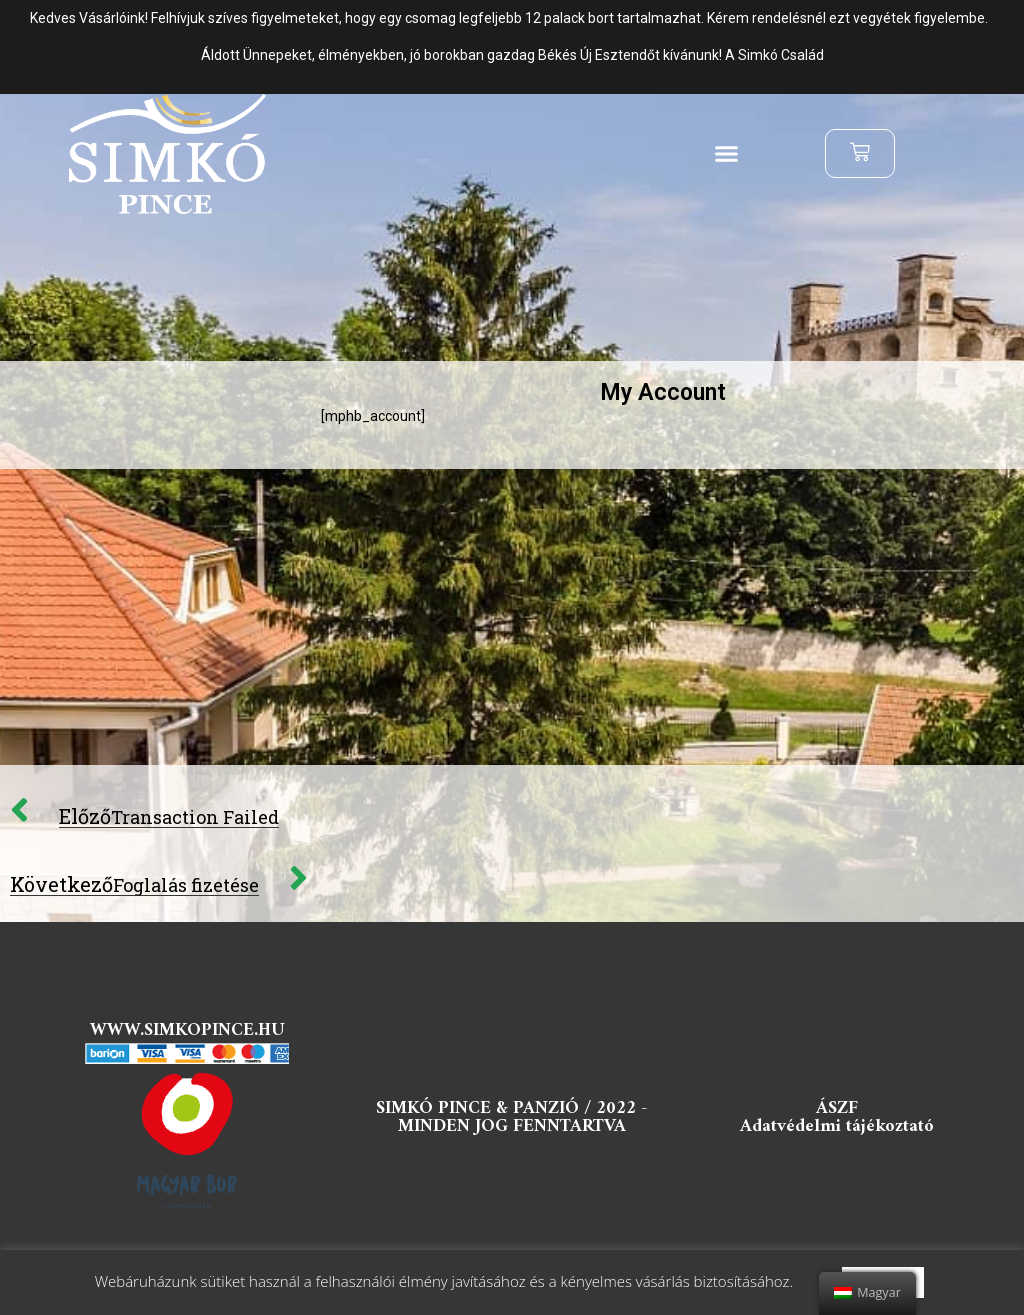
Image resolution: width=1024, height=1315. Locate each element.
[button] (727, 154)
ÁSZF (837, 1108)
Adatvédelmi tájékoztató (837, 1126)
